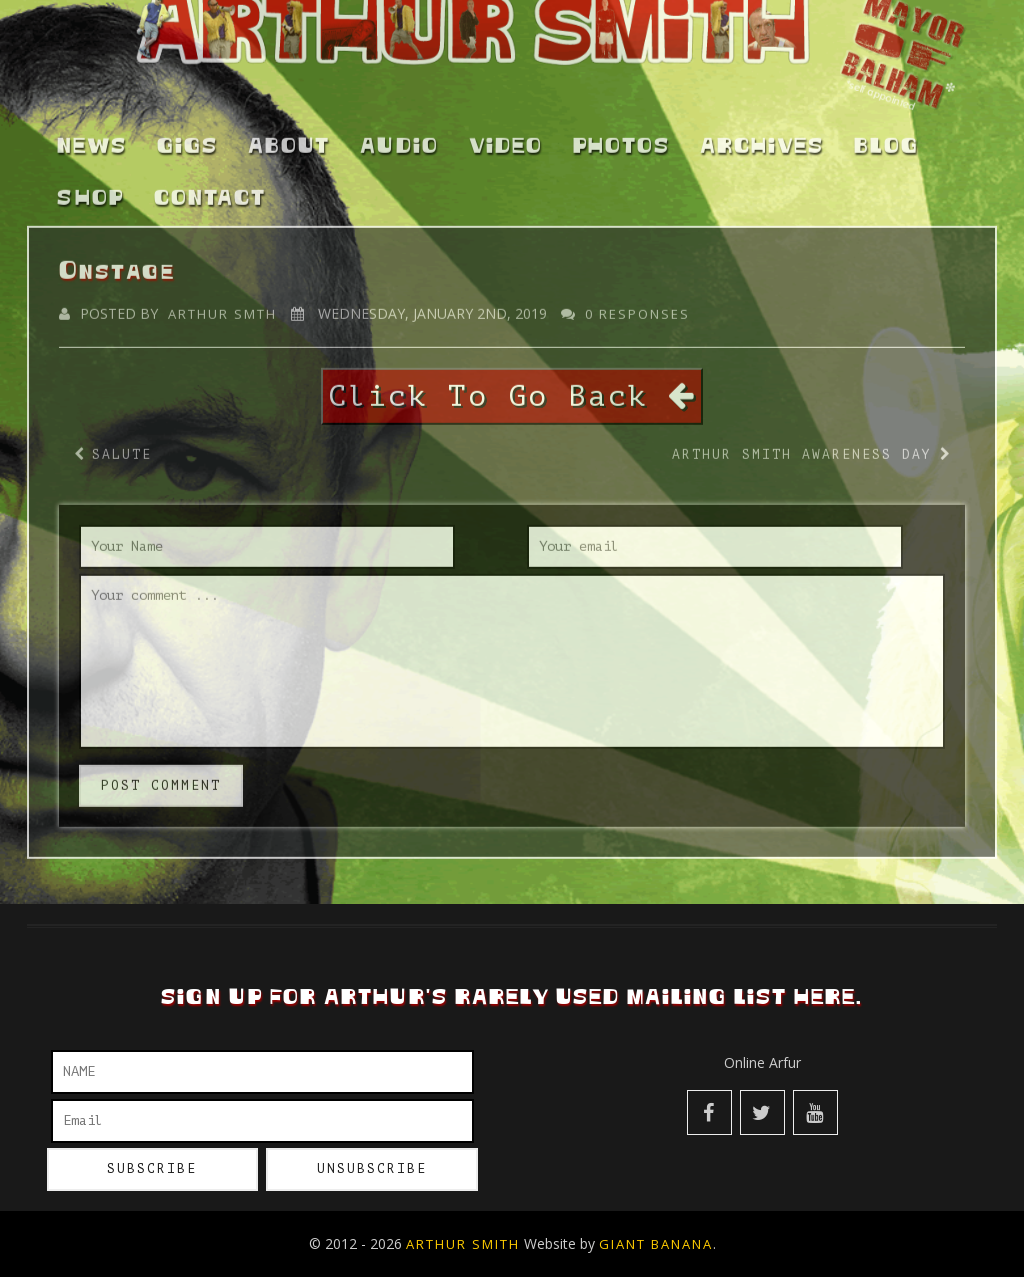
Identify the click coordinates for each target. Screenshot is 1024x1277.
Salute (122, 444)
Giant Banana (656, 1244)
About (289, 137)
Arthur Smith (463, 1244)
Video (506, 137)
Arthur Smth (222, 305)
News (92, 137)
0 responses (637, 305)
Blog (886, 137)
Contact (210, 190)
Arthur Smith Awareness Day (802, 444)
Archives (762, 137)
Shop (90, 190)
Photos (621, 137)
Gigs (187, 137)
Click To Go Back (512, 387)
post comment (161, 775)
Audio (399, 137)
